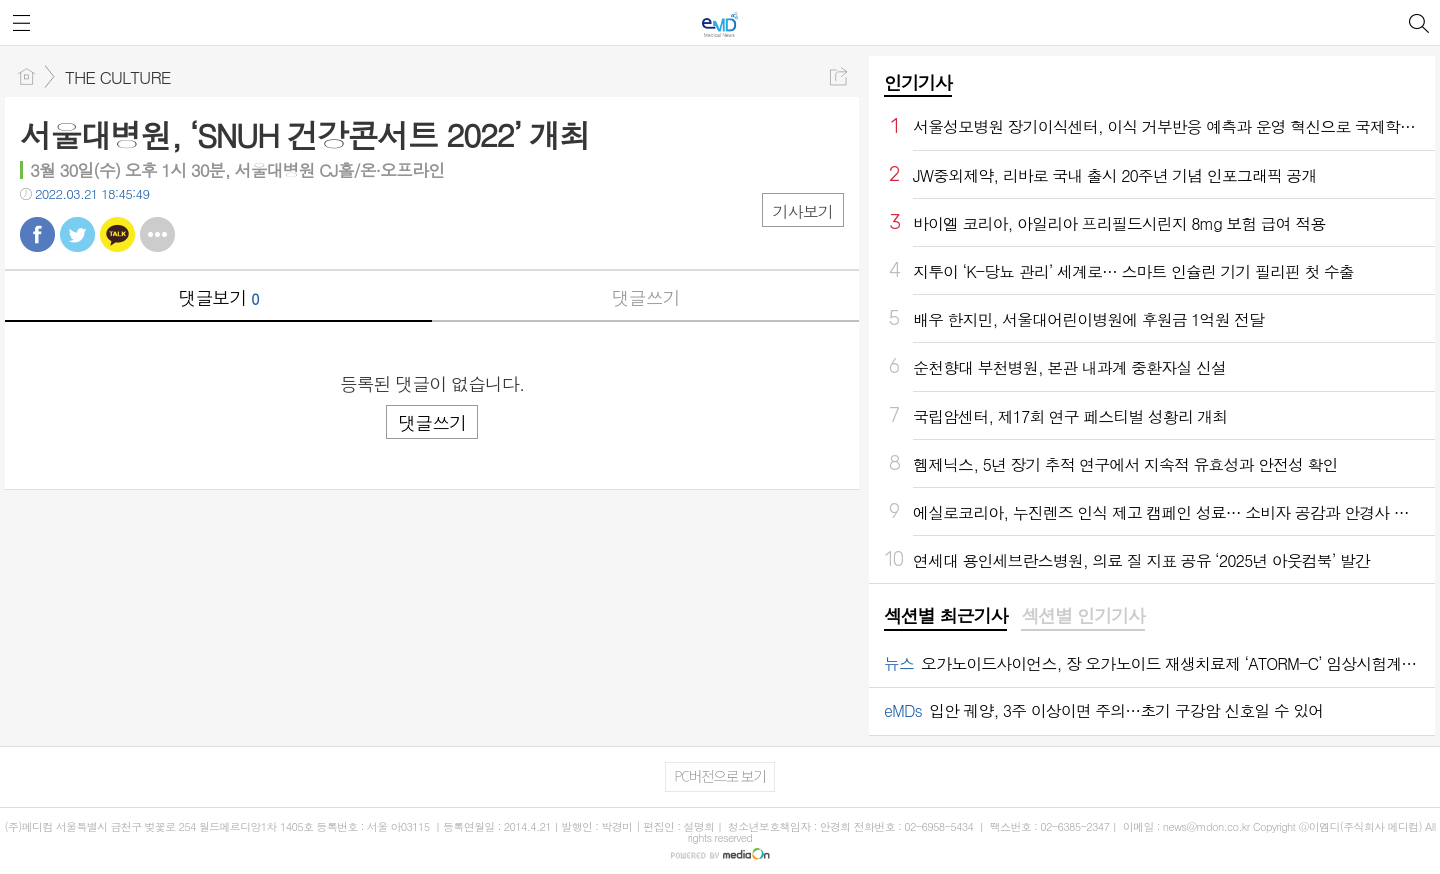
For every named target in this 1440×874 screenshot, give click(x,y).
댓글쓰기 (646, 297)
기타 (157, 234)
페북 (37, 234)
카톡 (117, 234)
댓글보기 (219, 297)
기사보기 (803, 211)
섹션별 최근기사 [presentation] (945, 616)
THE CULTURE (117, 77)
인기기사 (918, 82)
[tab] (945, 617)
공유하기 (838, 76)
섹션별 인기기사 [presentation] (1082, 616)
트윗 (77, 234)
